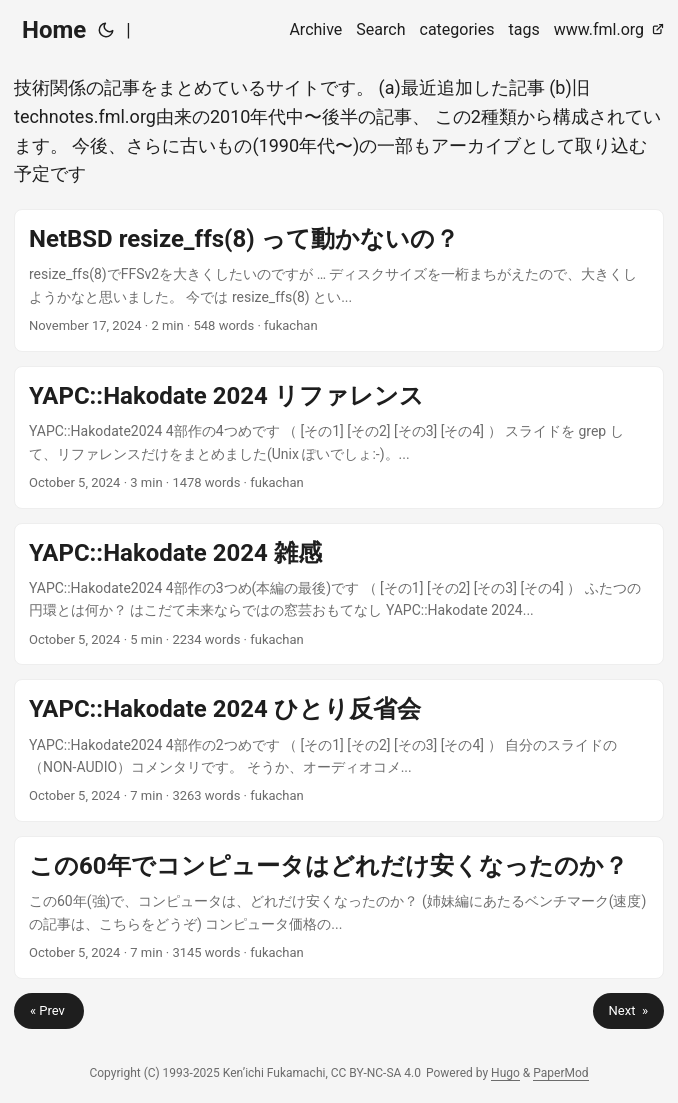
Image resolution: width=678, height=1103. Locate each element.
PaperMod (560, 1073)
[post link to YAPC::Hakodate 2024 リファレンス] (339, 437)
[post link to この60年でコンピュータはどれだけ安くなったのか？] (339, 907)
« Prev (49, 1010)
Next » (628, 1010)
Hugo (505, 1073)
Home (54, 30)
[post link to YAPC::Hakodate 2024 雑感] (339, 594)
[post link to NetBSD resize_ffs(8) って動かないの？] (339, 280)
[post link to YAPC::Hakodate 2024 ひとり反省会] (339, 750)
